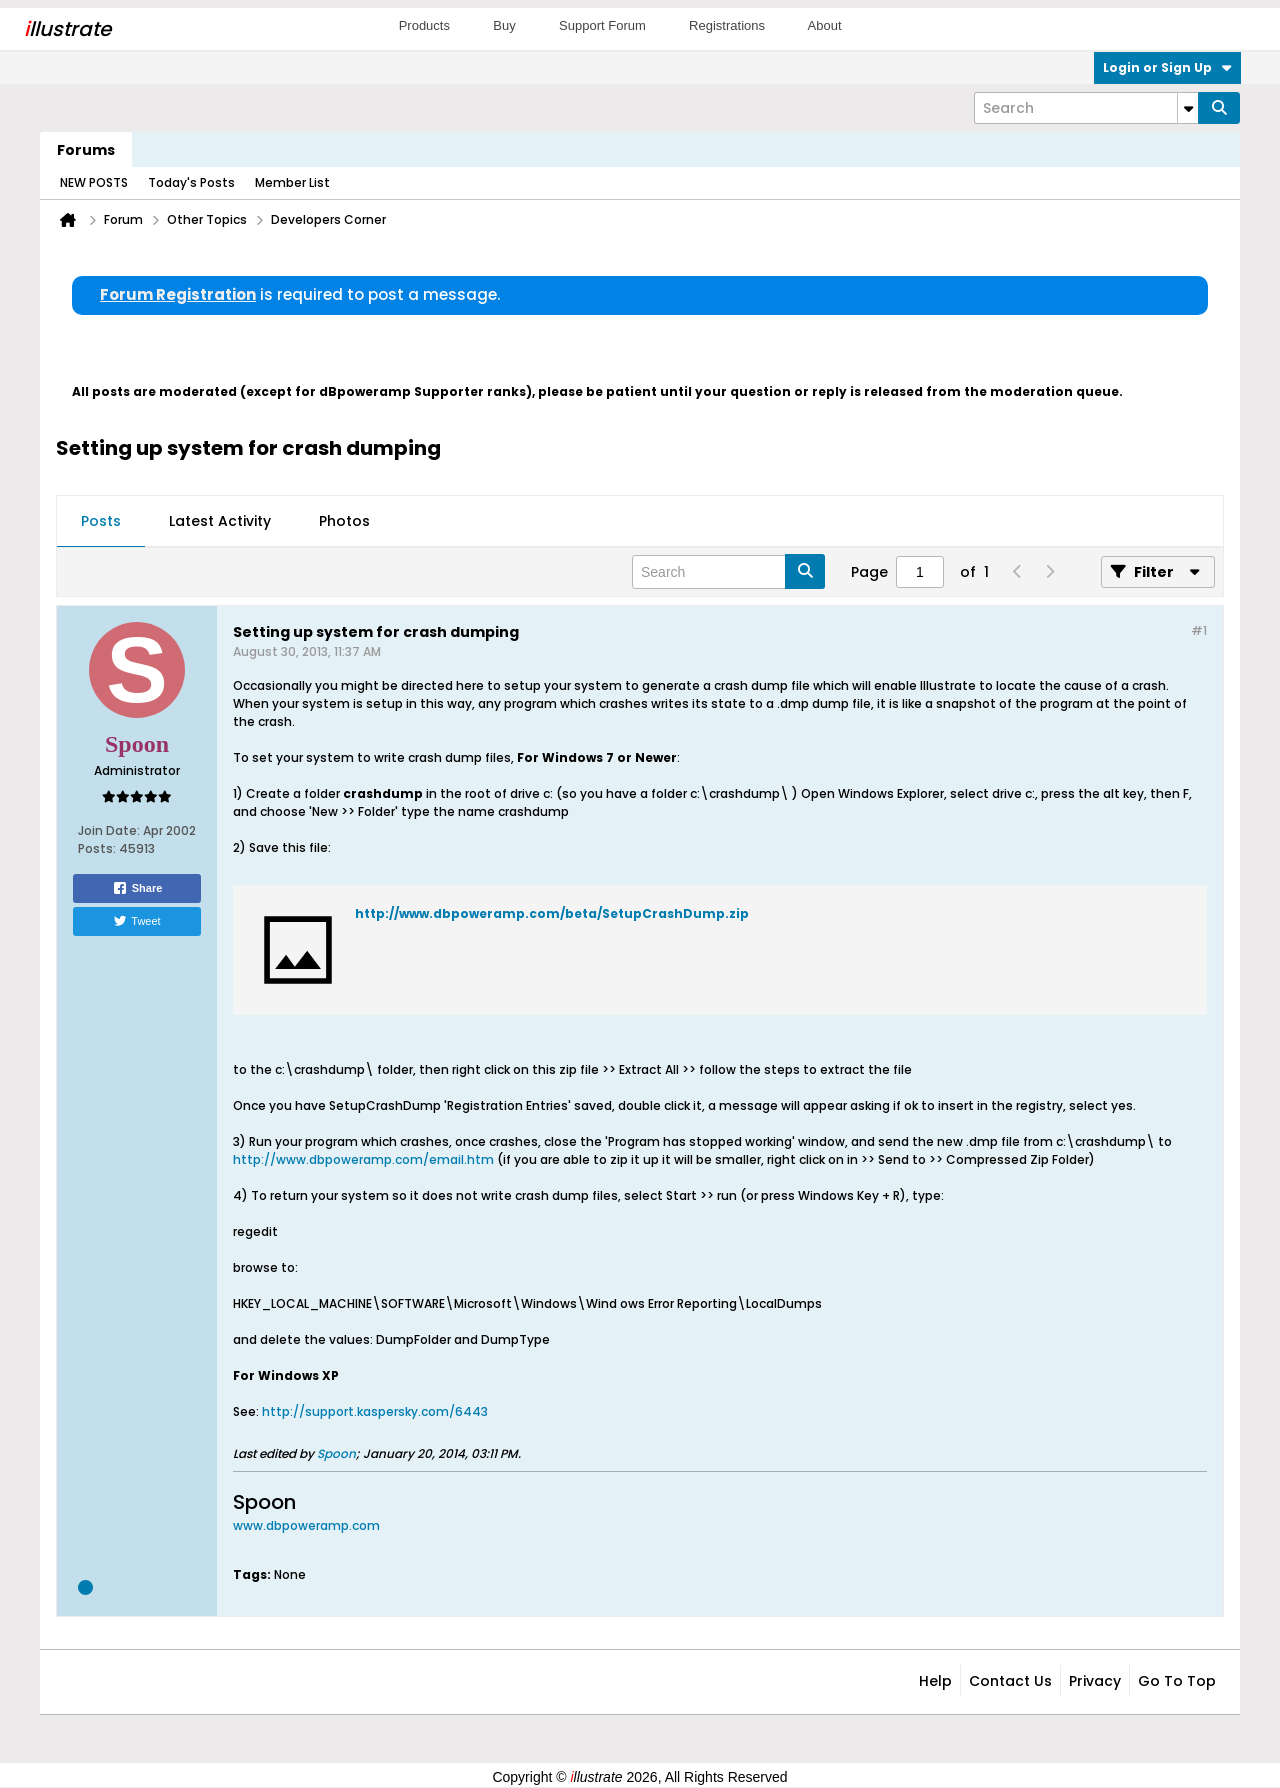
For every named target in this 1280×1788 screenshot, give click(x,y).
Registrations (727, 25)
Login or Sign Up (1167, 67)
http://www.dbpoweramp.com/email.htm (363, 1159)
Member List (292, 182)
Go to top (1177, 1681)
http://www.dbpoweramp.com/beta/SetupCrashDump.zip (552, 913)
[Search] (1086, 108)
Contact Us (1010, 1681)
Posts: (97, 848)
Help (935, 1681)
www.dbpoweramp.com (306, 1525)
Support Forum (602, 25)
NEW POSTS (94, 182)
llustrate (67, 29)
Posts (101, 521)
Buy (504, 25)
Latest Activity (220, 521)
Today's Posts (191, 182)
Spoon (336, 1453)
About (825, 25)
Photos (344, 521)
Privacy (1095, 1681)
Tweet (136, 921)
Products (424, 25)
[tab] (101, 522)
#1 (1199, 630)
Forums (86, 150)
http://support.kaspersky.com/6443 (375, 1411)
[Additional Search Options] (1188, 108)
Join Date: (109, 830)
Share (137, 888)
